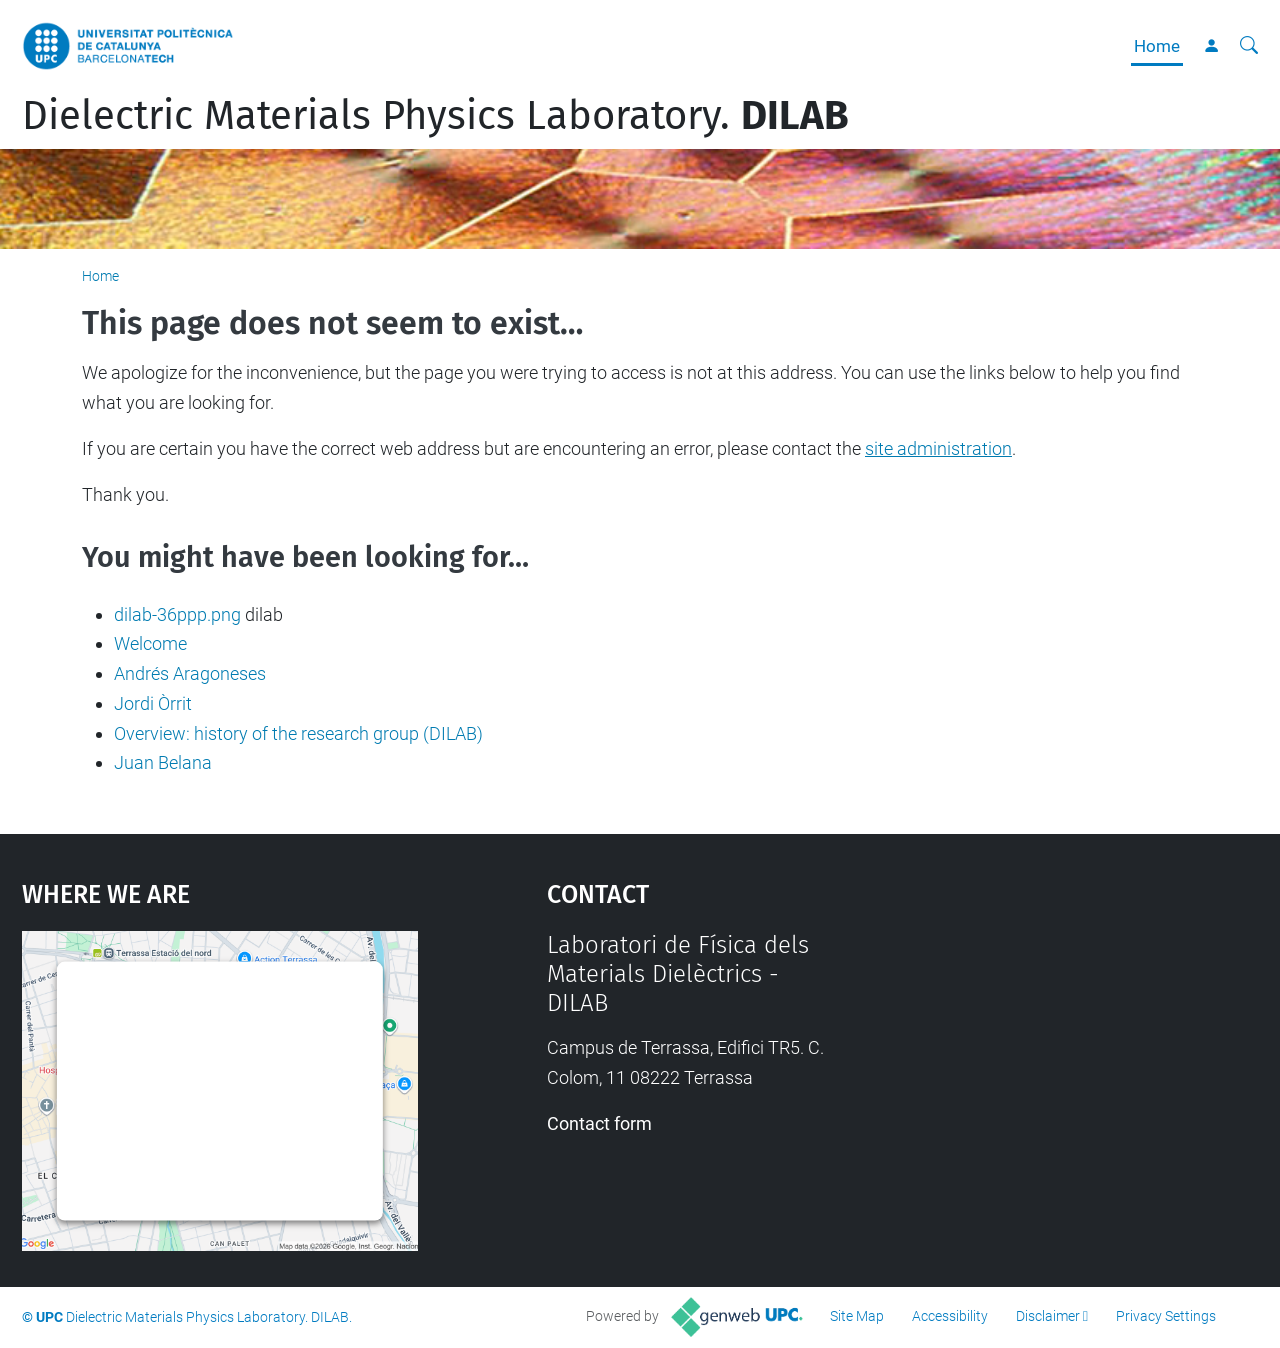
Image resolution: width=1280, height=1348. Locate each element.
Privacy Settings (1166, 1316)
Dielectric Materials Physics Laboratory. (435, 116)
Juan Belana (163, 762)
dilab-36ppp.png (177, 614)
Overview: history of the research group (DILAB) (298, 733)
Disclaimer (1048, 1316)
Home (1157, 46)
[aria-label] (1249, 46)
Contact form (599, 1123)
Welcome (150, 643)
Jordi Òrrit (153, 703)
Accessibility (950, 1316)
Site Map (857, 1316)
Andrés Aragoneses (190, 673)
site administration (938, 448)
